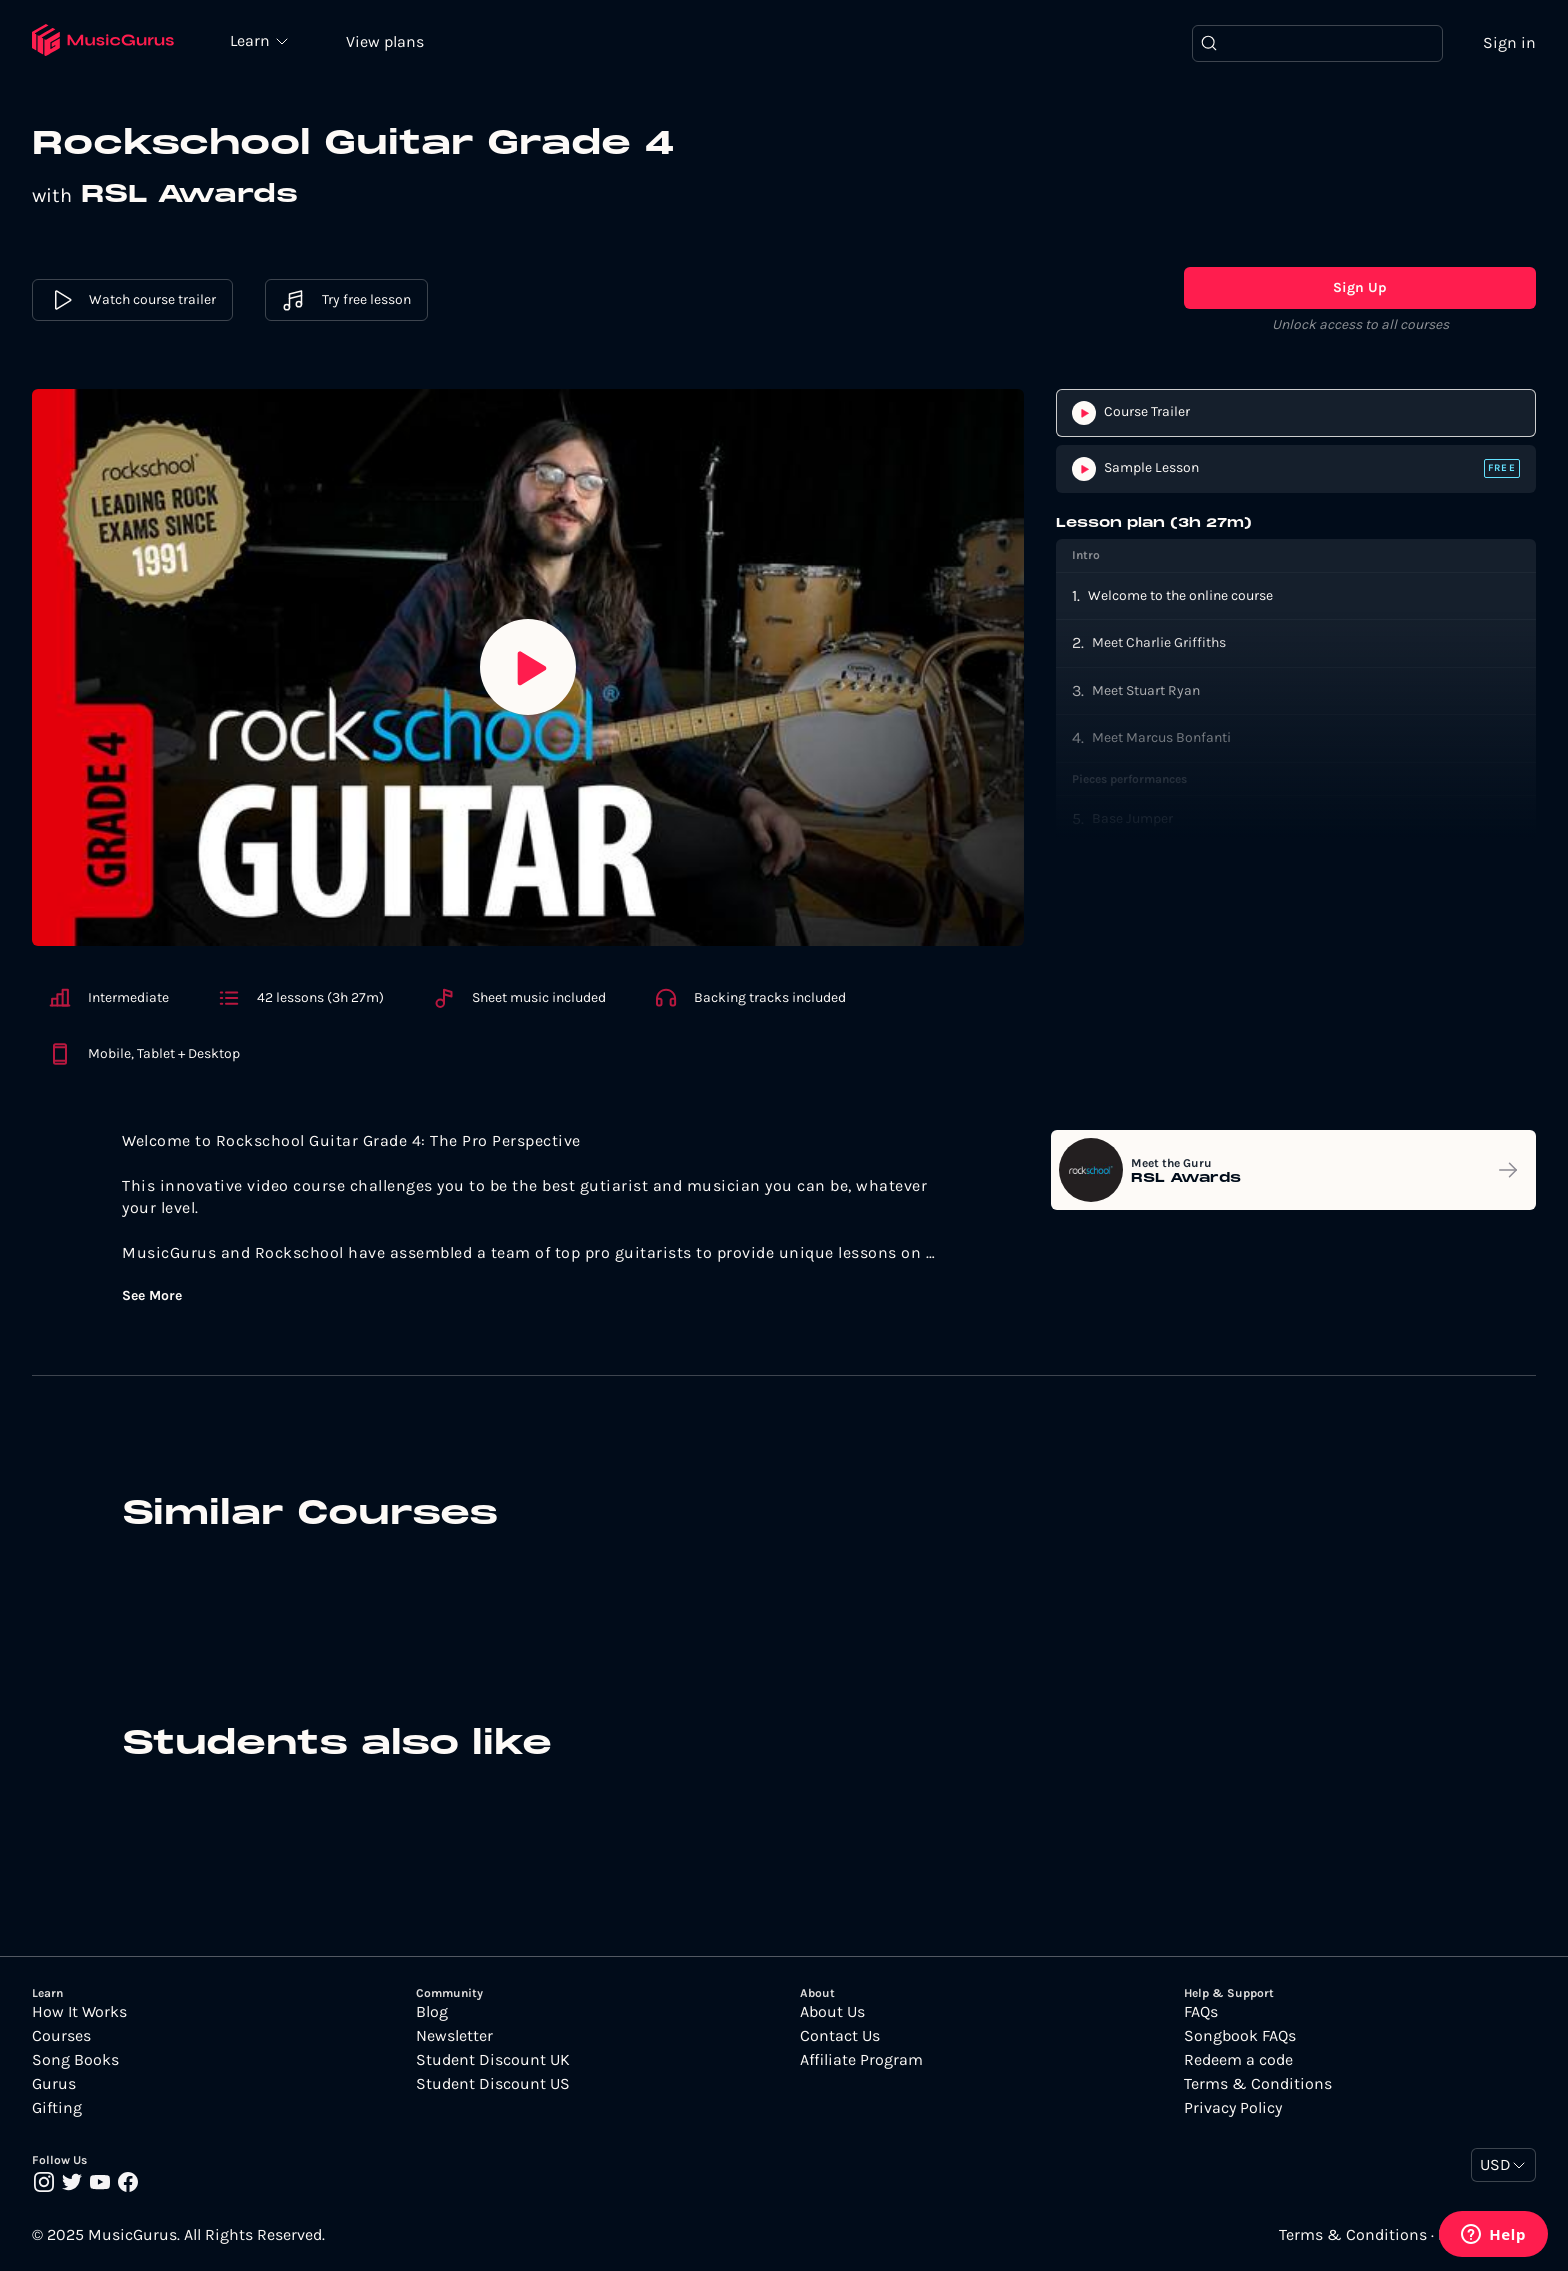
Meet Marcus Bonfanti (1161, 737)
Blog (432, 2012)
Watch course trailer (132, 300)
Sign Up (1360, 287)
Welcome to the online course (1180, 595)
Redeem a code (1238, 2060)
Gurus (54, 2084)
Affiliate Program (861, 2060)
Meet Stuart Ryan (1146, 690)
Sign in (1509, 42)
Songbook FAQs (1240, 2036)
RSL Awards (189, 195)
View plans (385, 41)
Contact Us (840, 2036)
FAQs (1201, 2012)
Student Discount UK (493, 2060)
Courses (61, 2036)
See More (152, 1296)
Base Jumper (1132, 818)
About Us (832, 2012)
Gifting (57, 2108)
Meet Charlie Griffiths (1159, 642)
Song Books (75, 2060)
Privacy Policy (1233, 2108)
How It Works (79, 2012)
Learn (252, 40)
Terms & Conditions (1258, 2084)
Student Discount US (493, 2084)
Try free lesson (346, 300)
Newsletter (454, 2036)
